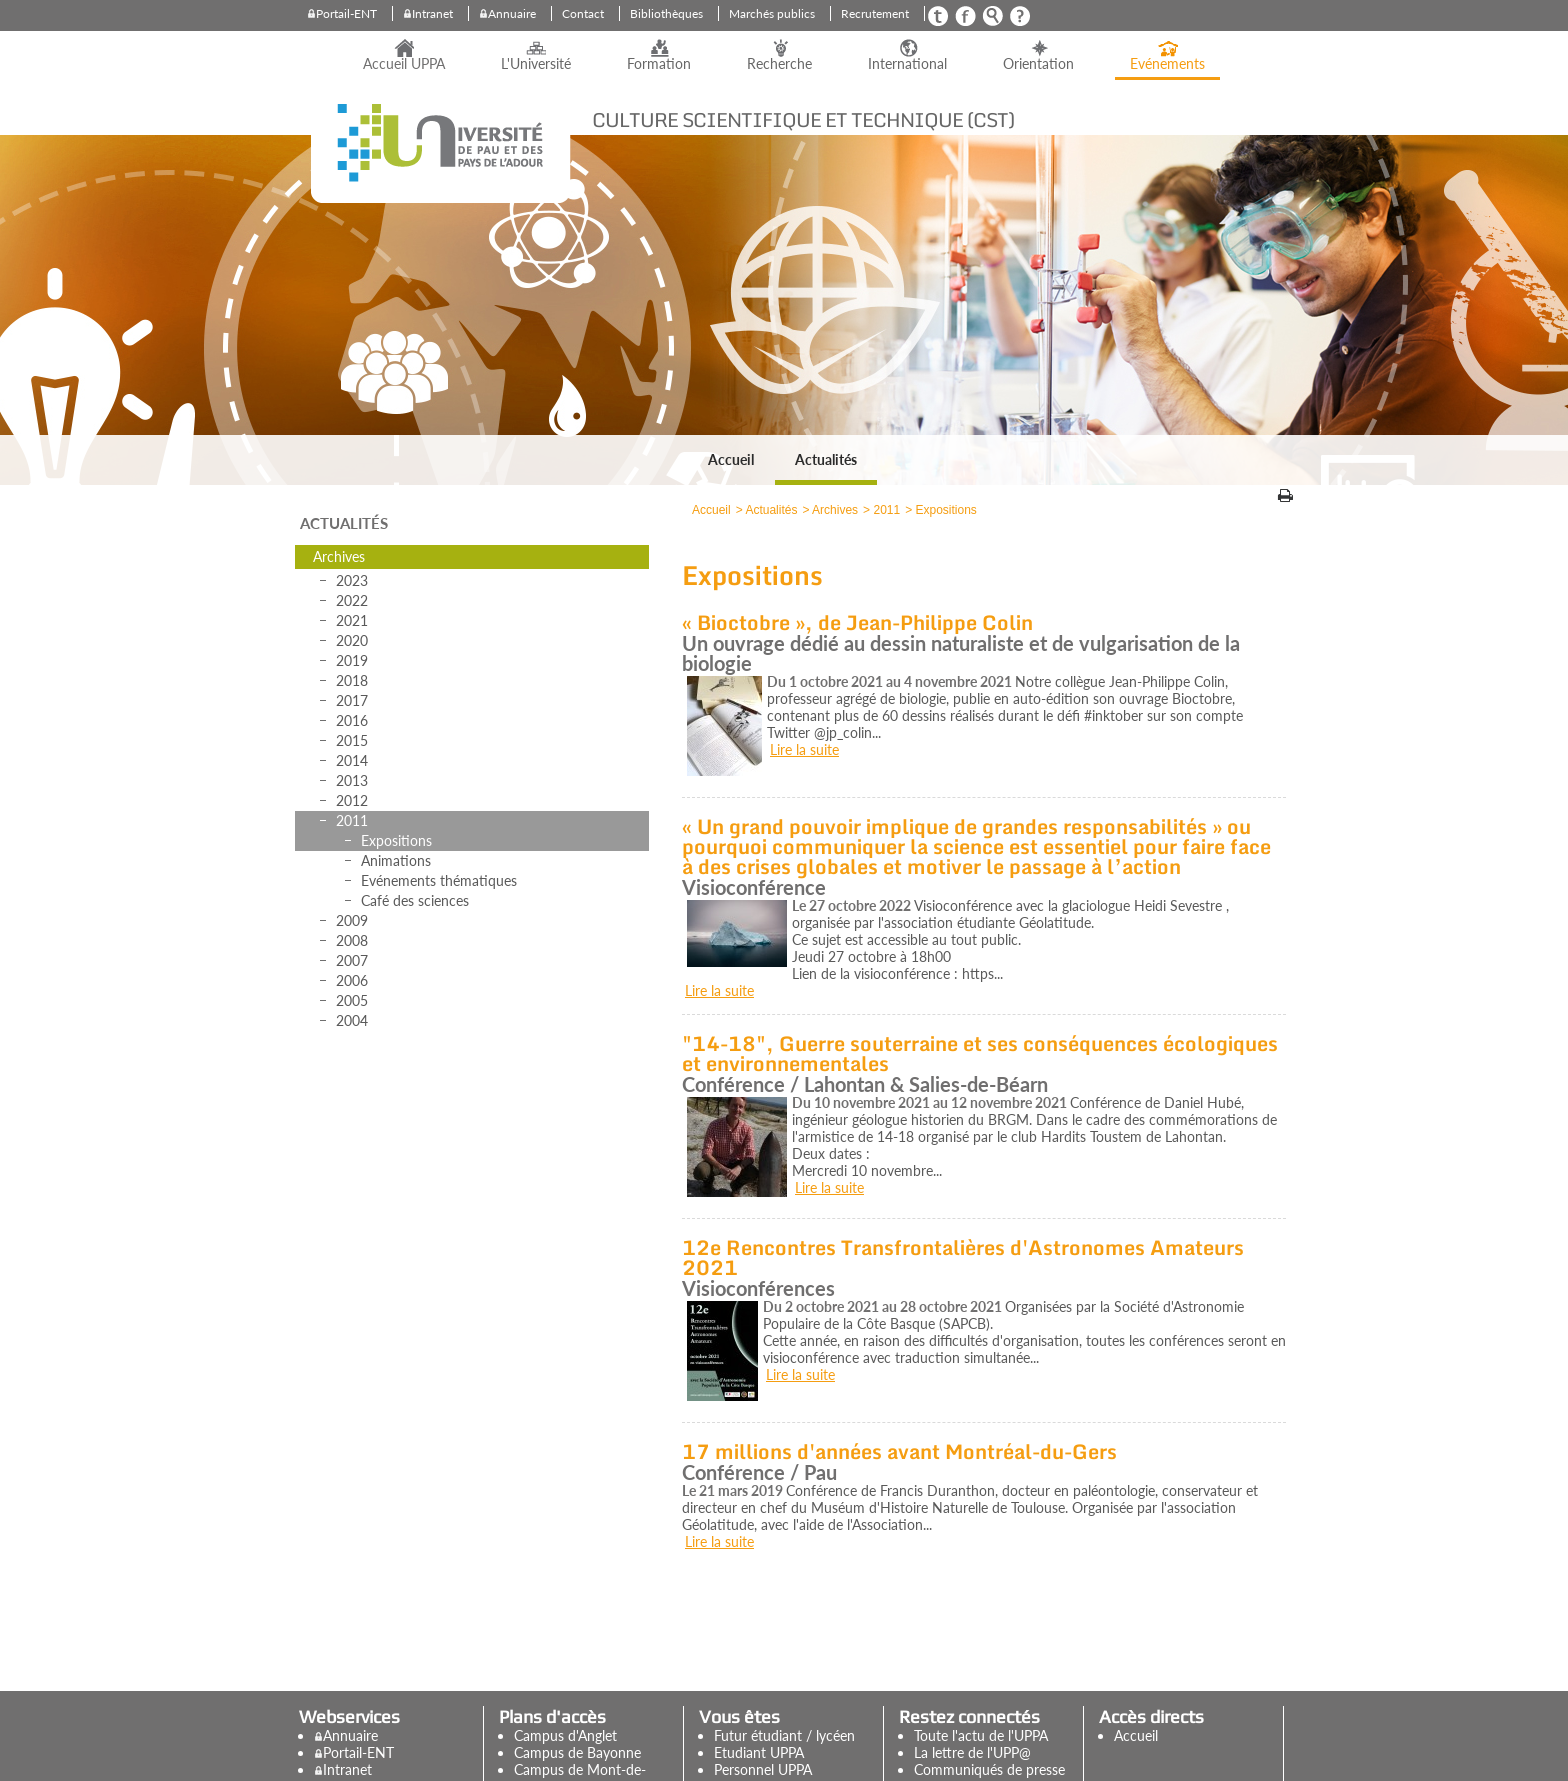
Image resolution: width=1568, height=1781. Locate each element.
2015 (352, 740)
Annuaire (512, 13)
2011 (352, 820)
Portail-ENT (346, 13)
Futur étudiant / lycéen (784, 1735)
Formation (659, 64)
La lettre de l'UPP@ (972, 1752)
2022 (352, 600)
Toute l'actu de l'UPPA (981, 1735)
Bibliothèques (666, 13)
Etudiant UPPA (759, 1752)
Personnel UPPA (763, 1769)
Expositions (396, 840)
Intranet (432, 13)
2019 (352, 660)
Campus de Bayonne (577, 1752)
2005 (352, 1000)
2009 (352, 920)
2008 (352, 940)
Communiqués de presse (989, 1769)
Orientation (1038, 64)
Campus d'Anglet (565, 1735)
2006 (352, 980)
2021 (352, 620)
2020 (352, 640)
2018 (352, 680)
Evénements (1167, 64)
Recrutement (875, 13)
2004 (352, 1020)
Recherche (779, 64)
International (907, 64)
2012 (352, 800)
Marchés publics (772, 13)
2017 (352, 700)
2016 (352, 720)
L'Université (536, 64)
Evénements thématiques (439, 880)
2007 (352, 960)
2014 (352, 760)
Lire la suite (804, 749)
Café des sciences (415, 900)
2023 (352, 580)
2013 (352, 780)
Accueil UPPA (404, 64)
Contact (583, 13)
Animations (396, 860)
